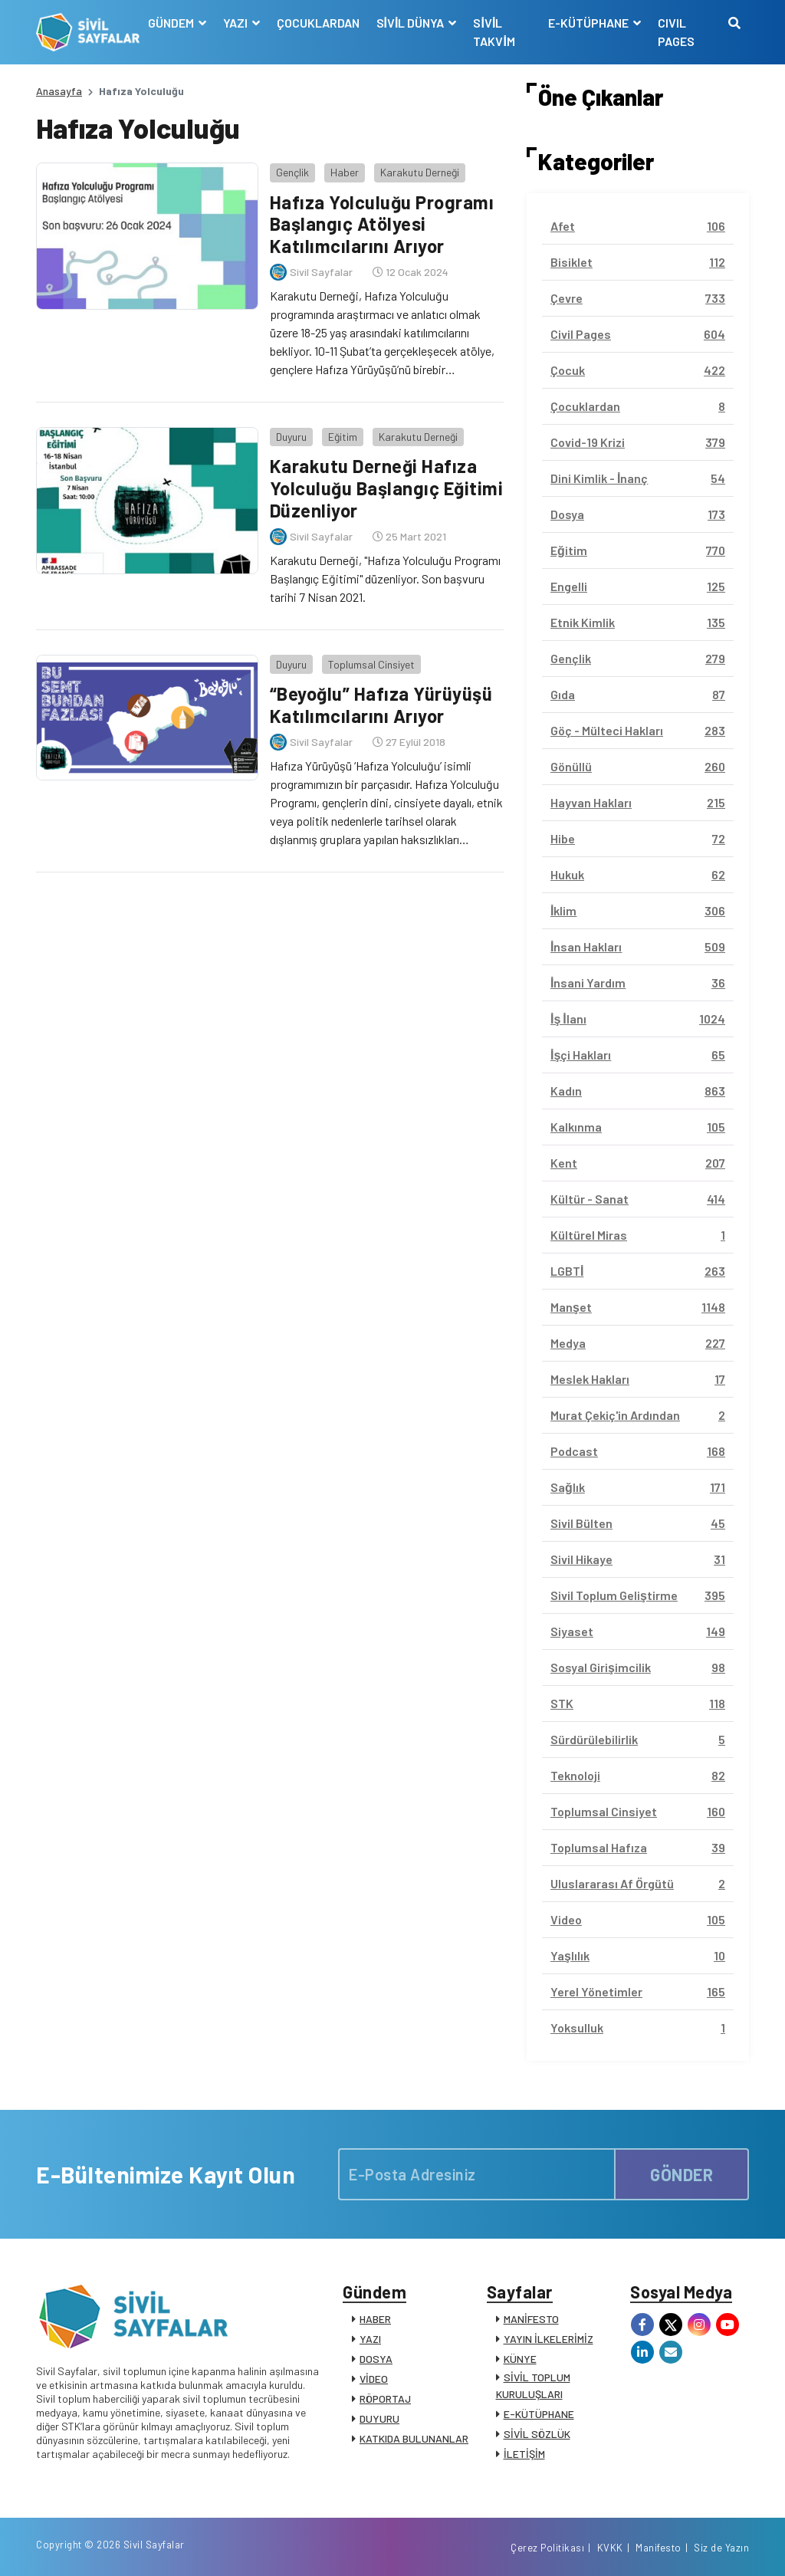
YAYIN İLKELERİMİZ (548, 2338)
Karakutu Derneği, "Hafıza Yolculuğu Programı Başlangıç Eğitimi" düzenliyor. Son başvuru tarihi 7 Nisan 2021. (385, 578)
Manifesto (659, 2548)
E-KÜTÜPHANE (539, 2413)
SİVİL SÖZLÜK (537, 2433)
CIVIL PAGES (676, 31)
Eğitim (342, 436)
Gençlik (292, 172)
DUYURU (379, 2418)
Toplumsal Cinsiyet (371, 664)
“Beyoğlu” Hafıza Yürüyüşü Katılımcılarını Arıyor (381, 704)
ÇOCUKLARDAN (318, 22)
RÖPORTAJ (385, 2398)
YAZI (370, 2338)
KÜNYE (520, 2358)
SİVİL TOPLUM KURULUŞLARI (533, 2385)
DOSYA (376, 2358)
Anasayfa (59, 90)
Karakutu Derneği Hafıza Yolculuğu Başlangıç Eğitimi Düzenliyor (387, 488)
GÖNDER (681, 2174)
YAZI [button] (236, 22)
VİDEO (374, 2378)
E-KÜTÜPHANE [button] (589, 22)
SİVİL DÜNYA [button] (411, 22)
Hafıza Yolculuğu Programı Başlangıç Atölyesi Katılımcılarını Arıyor (382, 224)
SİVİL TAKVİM (493, 31)
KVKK (610, 2548)
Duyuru (291, 436)
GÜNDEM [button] (172, 22)
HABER (375, 2318)
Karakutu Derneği (419, 172)
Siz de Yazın (721, 2548)
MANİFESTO (531, 2318)
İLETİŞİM (524, 2453)
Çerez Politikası (547, 2548)
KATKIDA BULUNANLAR (414, 2438)
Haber (344, 172)
